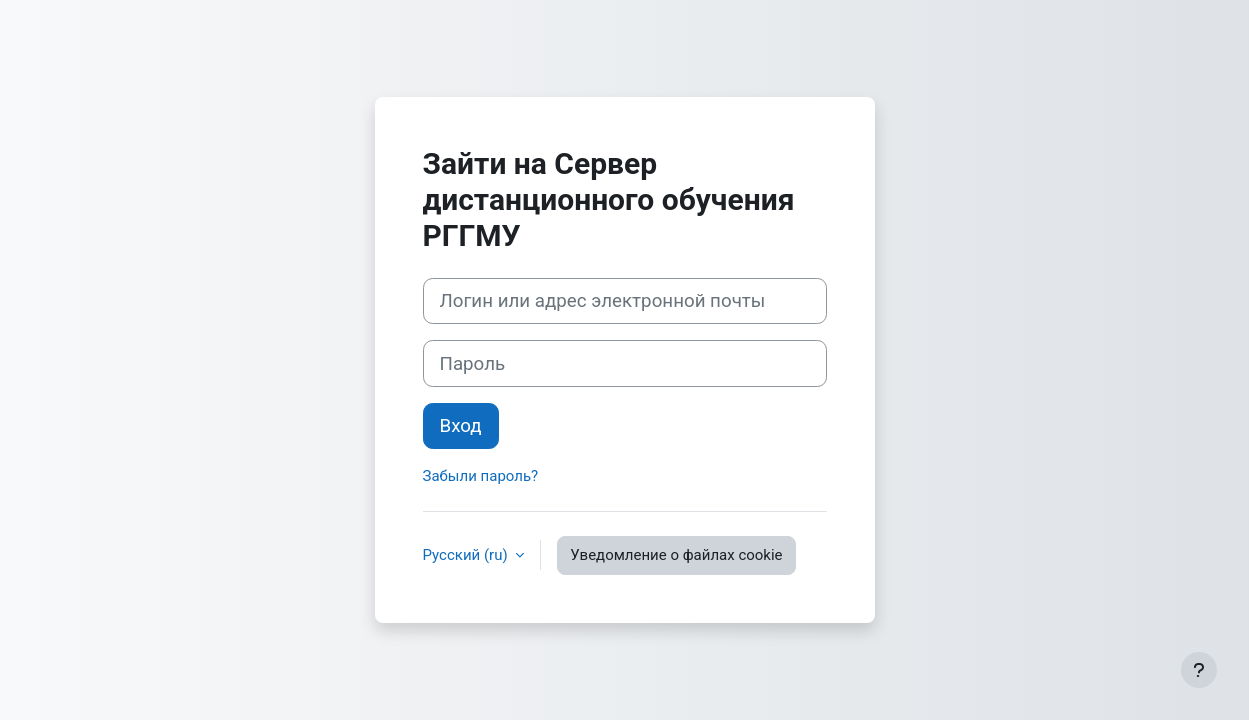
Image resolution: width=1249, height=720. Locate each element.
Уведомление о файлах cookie (676, 555)
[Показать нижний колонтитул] (1199, 670)
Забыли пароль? (481, 476)
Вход (461, 426)
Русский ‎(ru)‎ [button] (467, 555)
